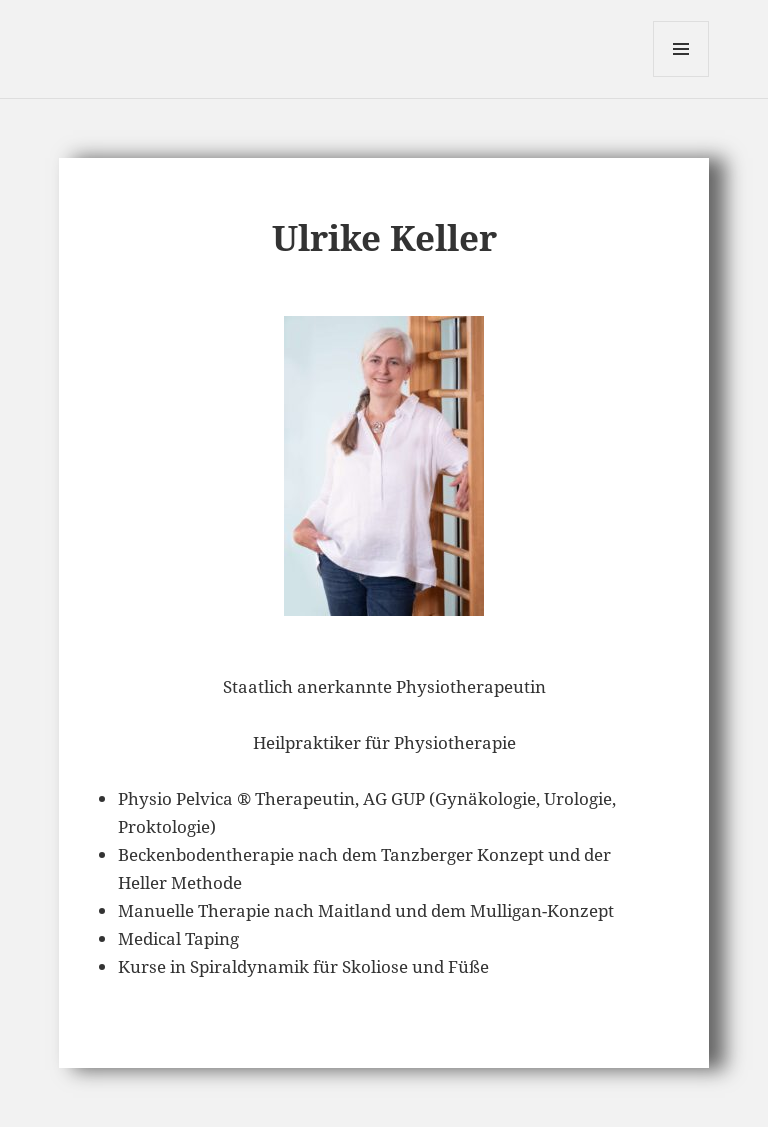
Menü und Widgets (681, 76)
